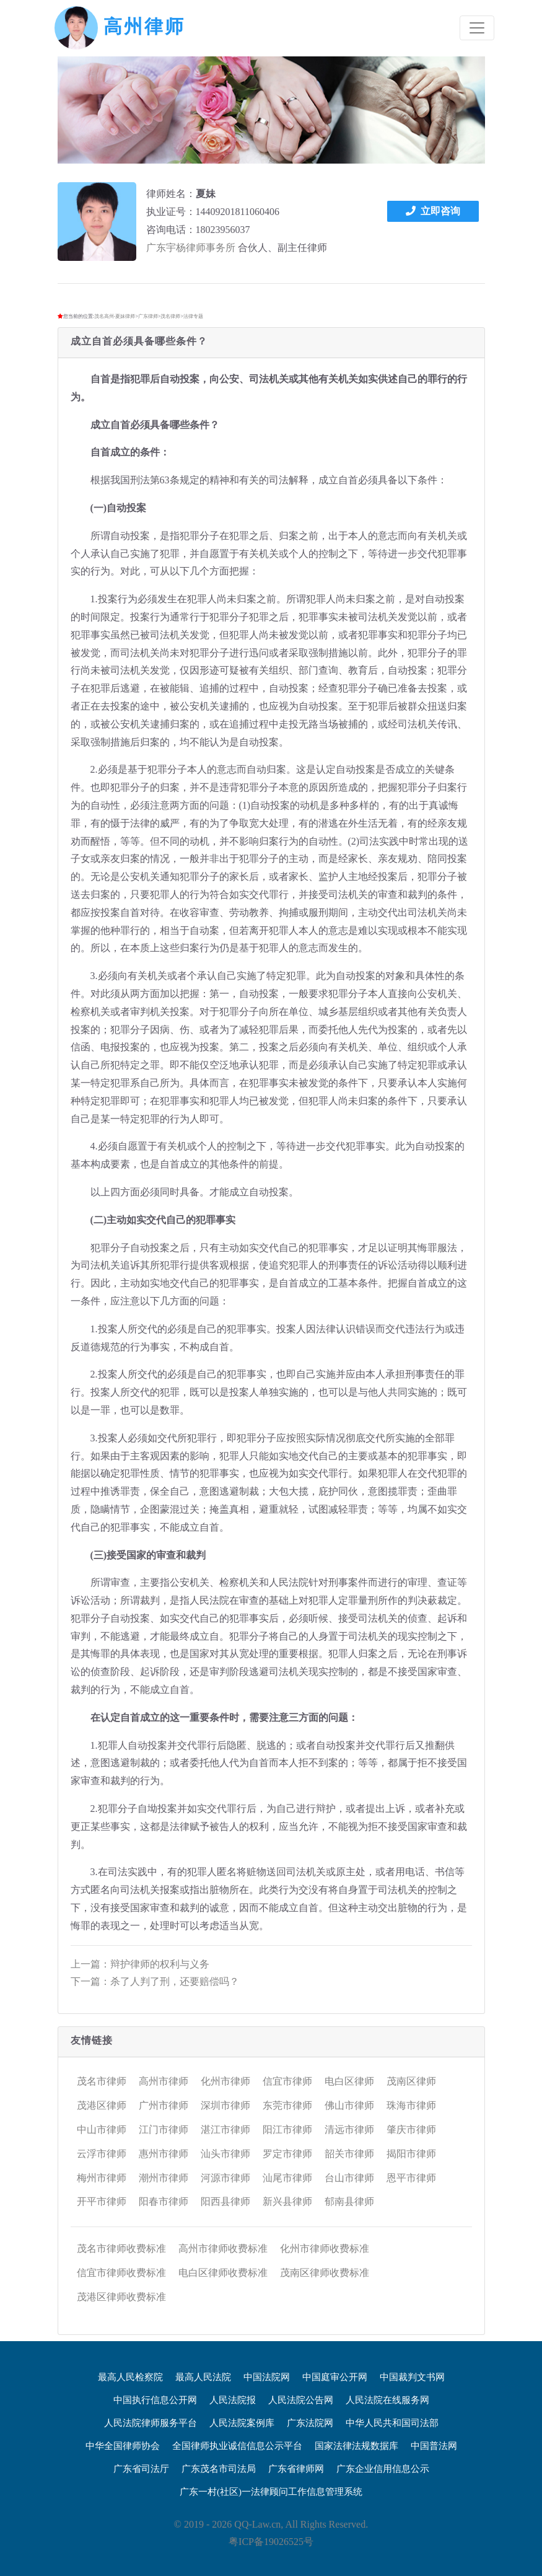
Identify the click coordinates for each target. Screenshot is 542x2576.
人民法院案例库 (241, 2423)
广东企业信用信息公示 (382, 2469)
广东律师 (148, 316)
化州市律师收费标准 (324, 2248)
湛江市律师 (225, 2129)
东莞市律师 (287, 2105)
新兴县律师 (287, 2201)
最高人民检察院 (130, 2377)
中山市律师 (101, 2129)
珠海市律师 (411, 2105)
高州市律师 (163, 2081)
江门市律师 (163, 2129)
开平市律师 (101, 2201)
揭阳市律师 (411, 2153)
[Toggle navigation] (477, 27)
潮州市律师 (163, 2178)
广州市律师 (163, 2105)
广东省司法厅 (141, 2469)
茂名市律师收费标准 (121, 2248)
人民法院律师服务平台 (150, 2423)
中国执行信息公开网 (155, 2400)
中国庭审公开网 (334, 2377)
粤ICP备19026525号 (271, 2541)
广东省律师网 (296, 2469)
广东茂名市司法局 (218, 2469)
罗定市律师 (287, 2153)
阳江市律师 (287, 2129)
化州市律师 (225, 2081)
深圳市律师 (225, 2105)
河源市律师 (225, 2178)
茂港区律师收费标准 (121, 2297)
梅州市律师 (101, 2178)
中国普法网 (434, 2446)
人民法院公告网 (300, 2400)
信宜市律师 (287, 2081)
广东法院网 (310, 2423)
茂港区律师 (101, 2105)
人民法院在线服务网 (387, 2400)
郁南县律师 (349, 2201)
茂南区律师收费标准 (324, 2272)
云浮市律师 (101, 2153)
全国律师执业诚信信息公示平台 (237, 2446)
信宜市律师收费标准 (121, 2272)
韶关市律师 (349, 2153)
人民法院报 (232, 2400)
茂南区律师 (411, 2081)
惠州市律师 (163, 2153)
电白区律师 (349, 2081)
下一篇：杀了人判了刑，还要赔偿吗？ (155, 1981)
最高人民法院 (203, 2377)
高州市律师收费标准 (223, 2248)
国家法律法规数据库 (356, 2446)
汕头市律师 (225, 2153)
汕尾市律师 (287, 2178)
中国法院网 (266, 2377)
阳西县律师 (225, 2201)
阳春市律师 (163, 2201)
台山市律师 (349, 2178)
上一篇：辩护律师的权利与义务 (140, 1964)
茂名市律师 (101, 2081)
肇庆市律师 (411, 2129)
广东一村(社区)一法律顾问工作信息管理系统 (271, 2492)
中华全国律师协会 (122, 2446)
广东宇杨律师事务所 (190, 247)
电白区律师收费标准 (223, 2272)
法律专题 (193, 316)
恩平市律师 (411, 2178)
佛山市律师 (349, 2105)
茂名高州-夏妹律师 (115, 316)
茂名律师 (170, 316)
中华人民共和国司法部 (392, 2423)
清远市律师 (349, 2129)
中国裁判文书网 (412, 2377)
